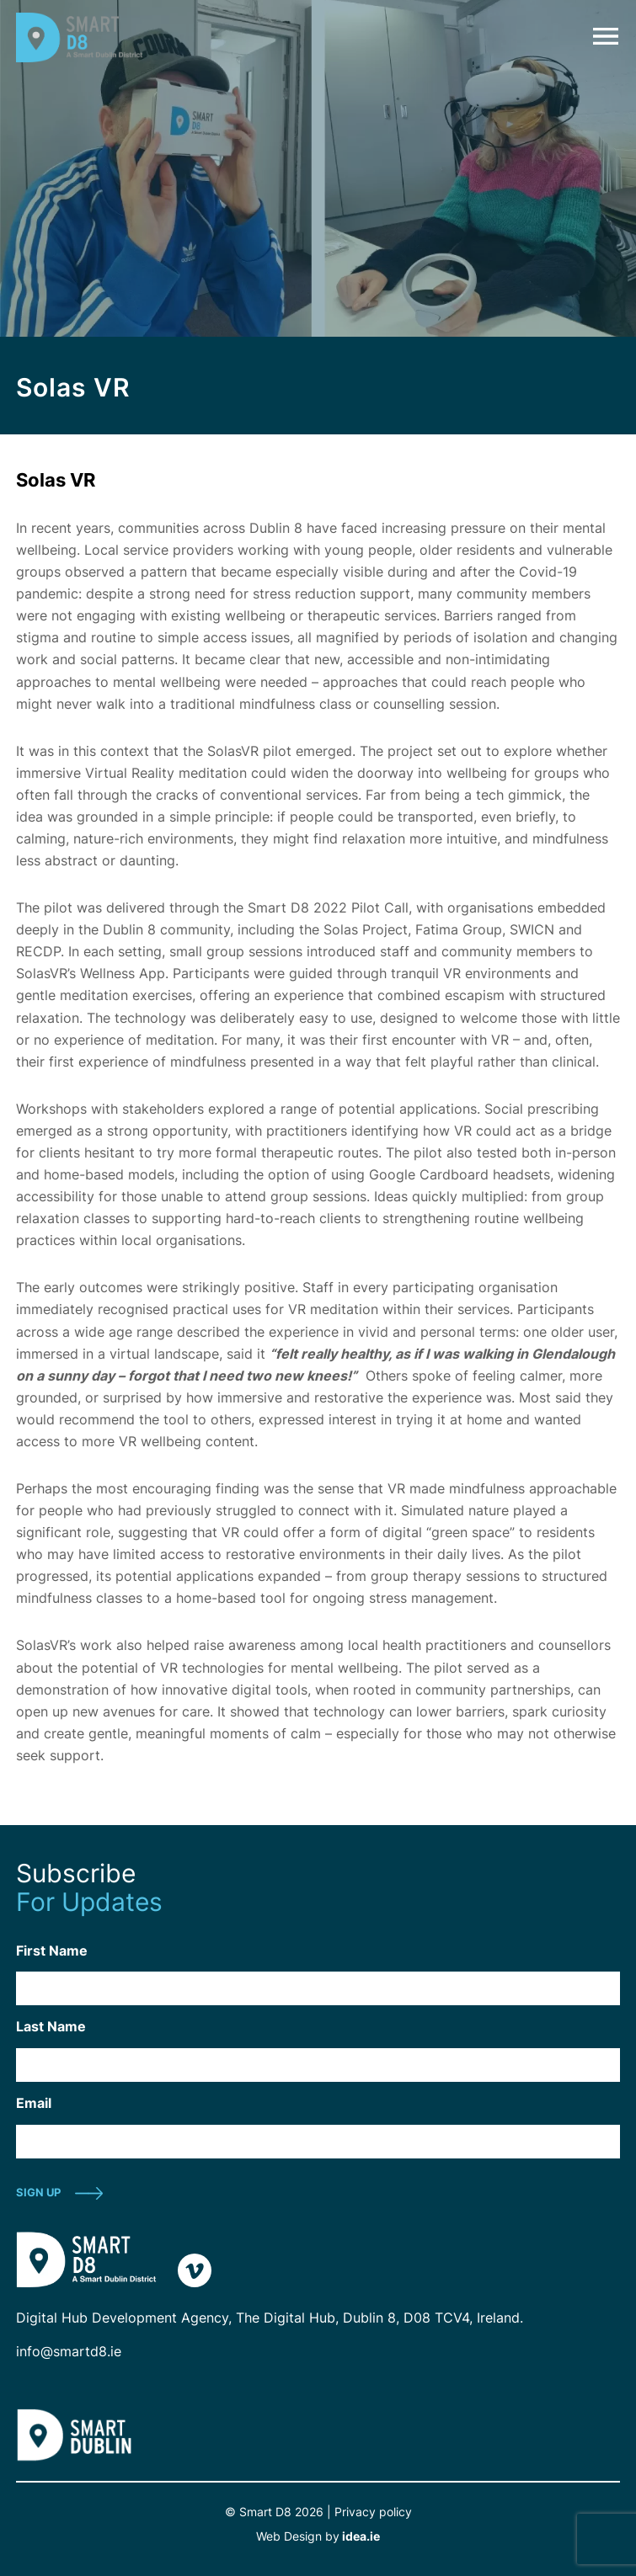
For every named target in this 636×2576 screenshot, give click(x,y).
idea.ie (359, 2536)
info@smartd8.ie (68, 2351)
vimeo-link (194, 2270)
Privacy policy (373, 2511)
